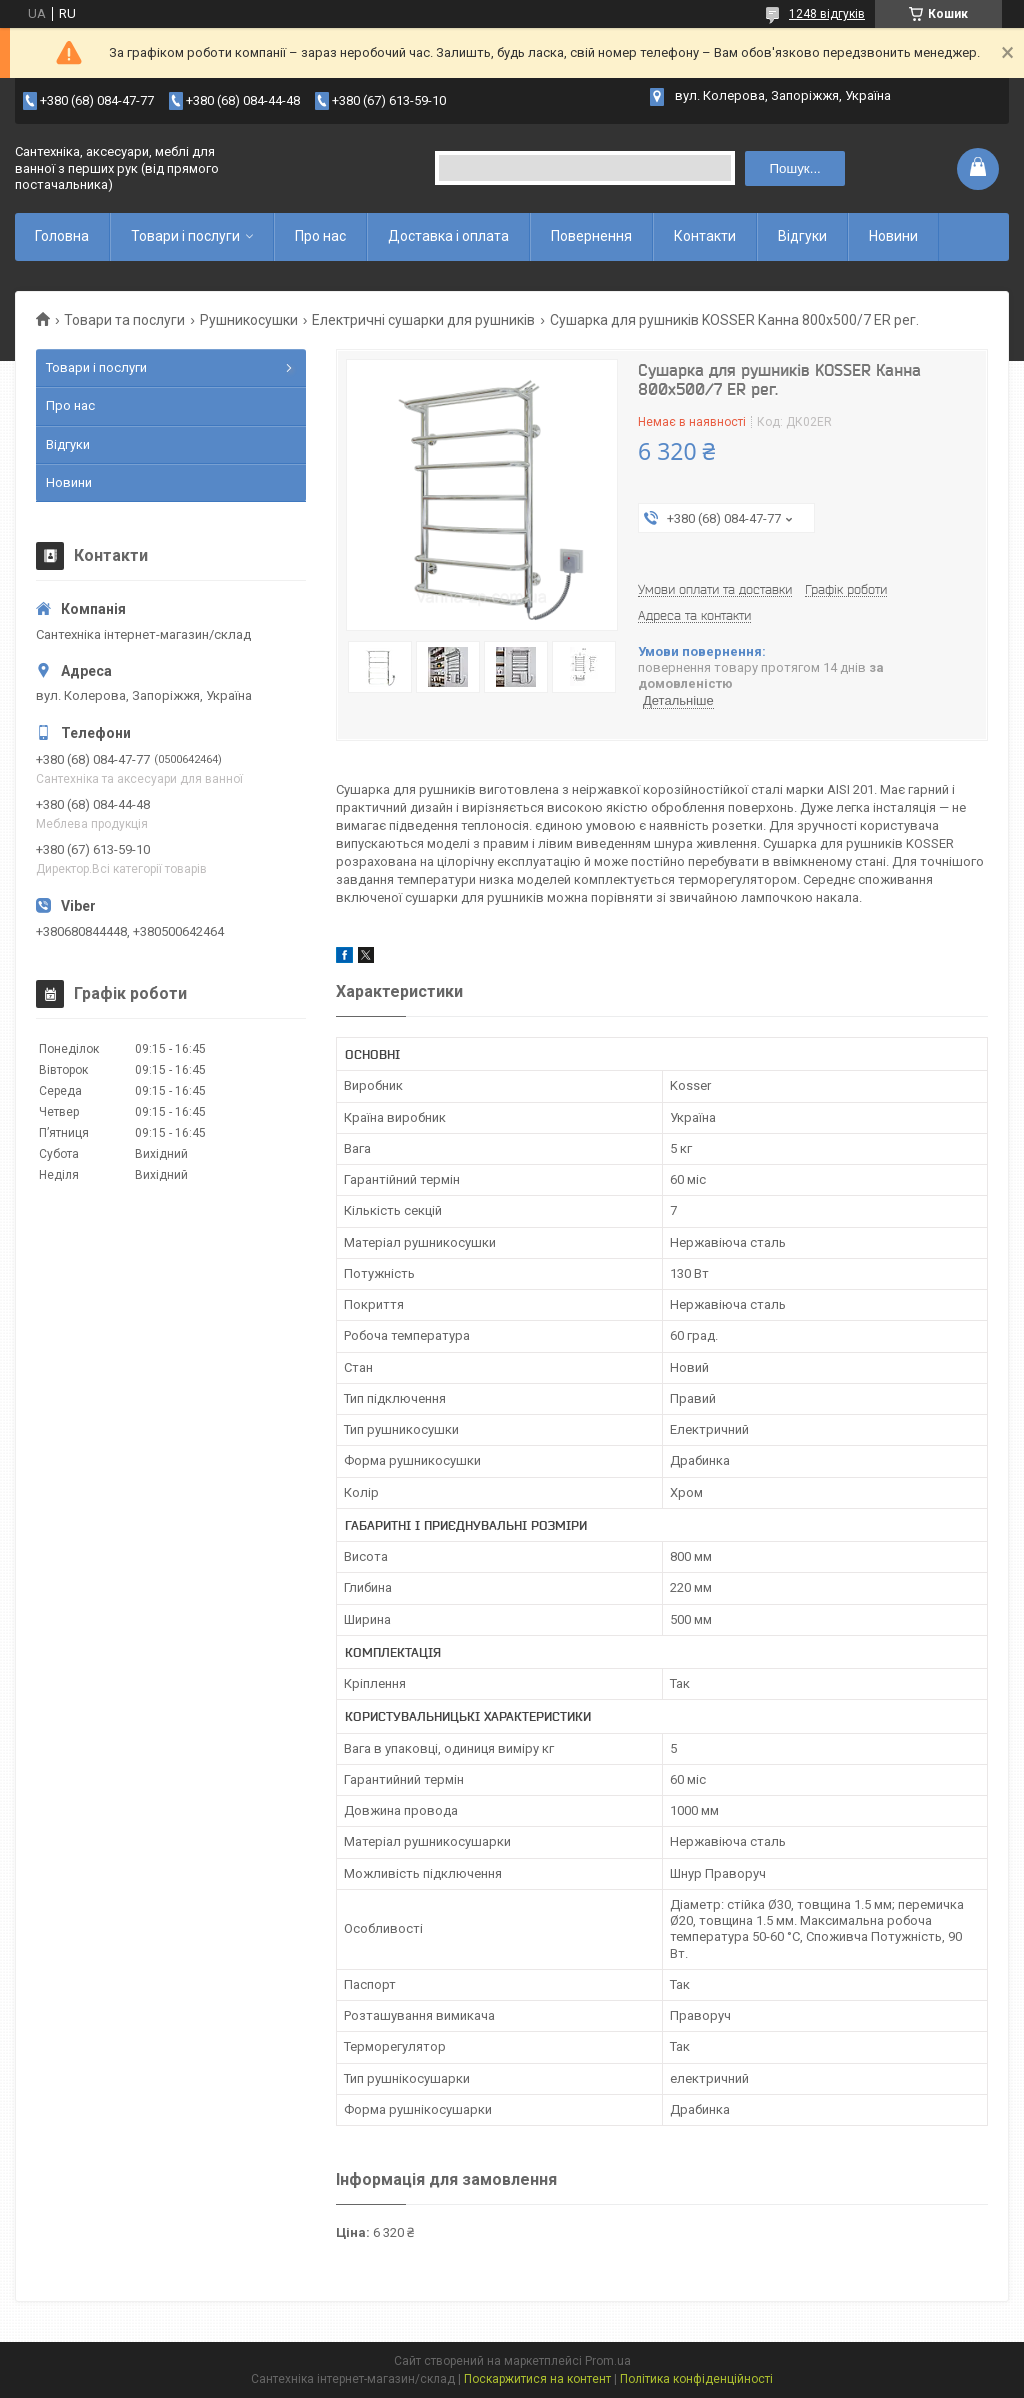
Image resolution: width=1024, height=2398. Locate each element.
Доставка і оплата (448, 236)
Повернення (591, 236)
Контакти (705, 236)
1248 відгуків (827, 14)
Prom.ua (608, 2361)
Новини (893, 236)
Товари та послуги (124, 320)
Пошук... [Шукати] (795, 168)
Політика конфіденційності (696, 2379)
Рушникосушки (249, 320)
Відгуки (802, 236)
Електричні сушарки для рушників (423, 320)
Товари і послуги (185, 236)
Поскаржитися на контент (537, 2379)
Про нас (320, 236)
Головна (62, 236)
